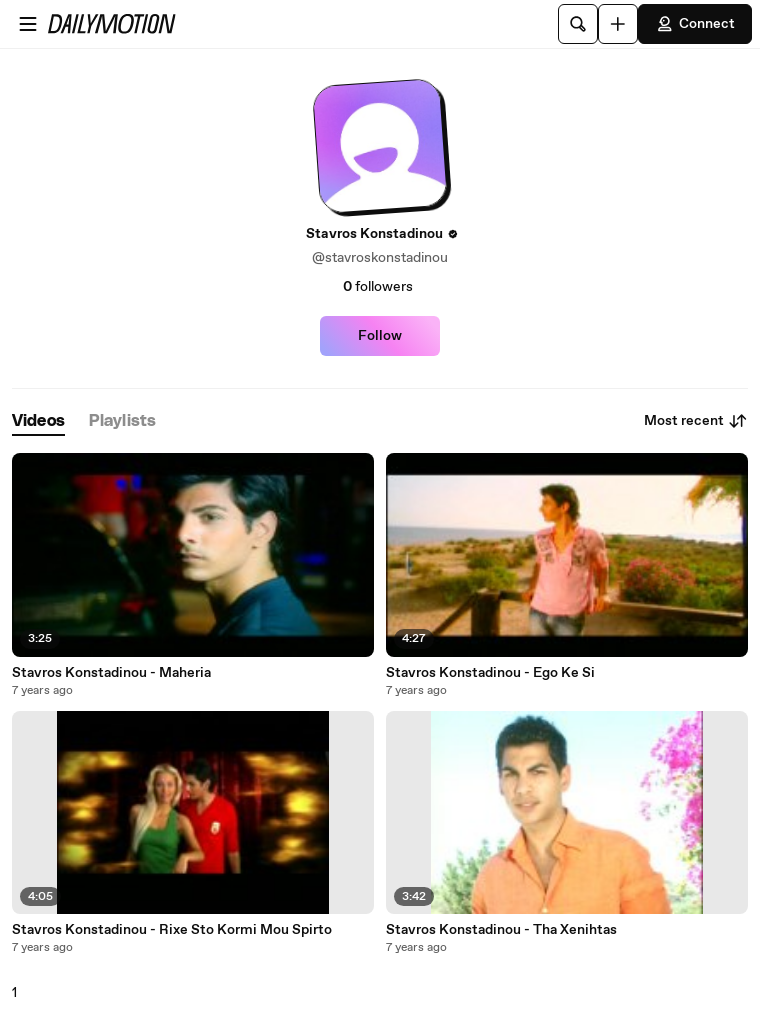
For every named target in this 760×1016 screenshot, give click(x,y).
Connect (695, 24)
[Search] (578, 24)
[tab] (38, 421)
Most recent (696, 421)
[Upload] (618, 24)
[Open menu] (28, 24)
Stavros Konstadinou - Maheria (111, 673)
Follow (380, 336)
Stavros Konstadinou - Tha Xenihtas (501, 930)
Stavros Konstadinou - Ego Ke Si (490, 673)
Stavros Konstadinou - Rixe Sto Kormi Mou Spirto (172, 930)
